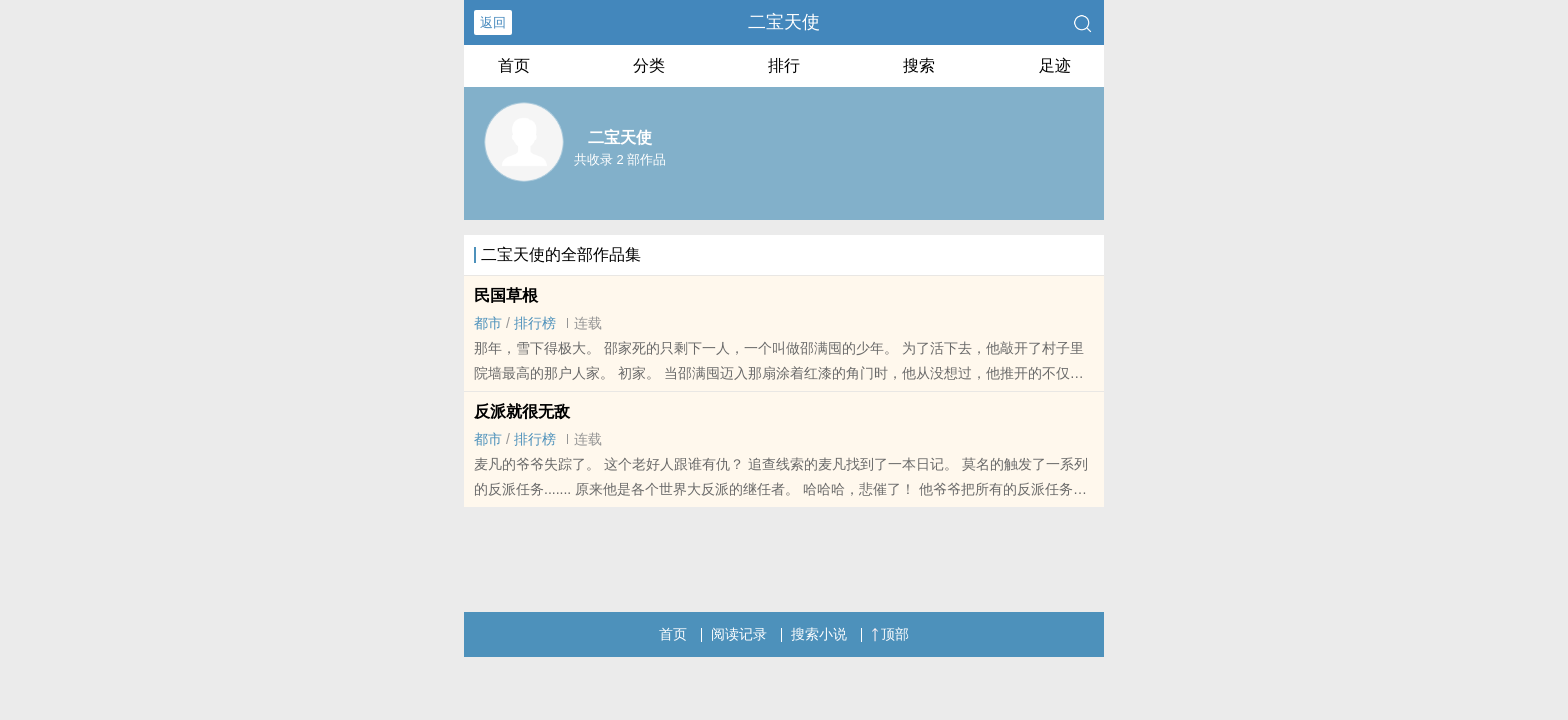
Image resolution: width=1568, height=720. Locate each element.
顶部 (890, 634)
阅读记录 (739, 634)
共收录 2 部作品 (620, 159)
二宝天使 (784, 22)
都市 (488, 323)
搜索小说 (819, 634)
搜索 (919, 65)
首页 (514, 65)
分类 (649, 65)
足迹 (1055, 65)
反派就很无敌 (522, 411)
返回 (493, 22)
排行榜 (535, 323)
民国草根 (506, 295)
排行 (784, 65)
